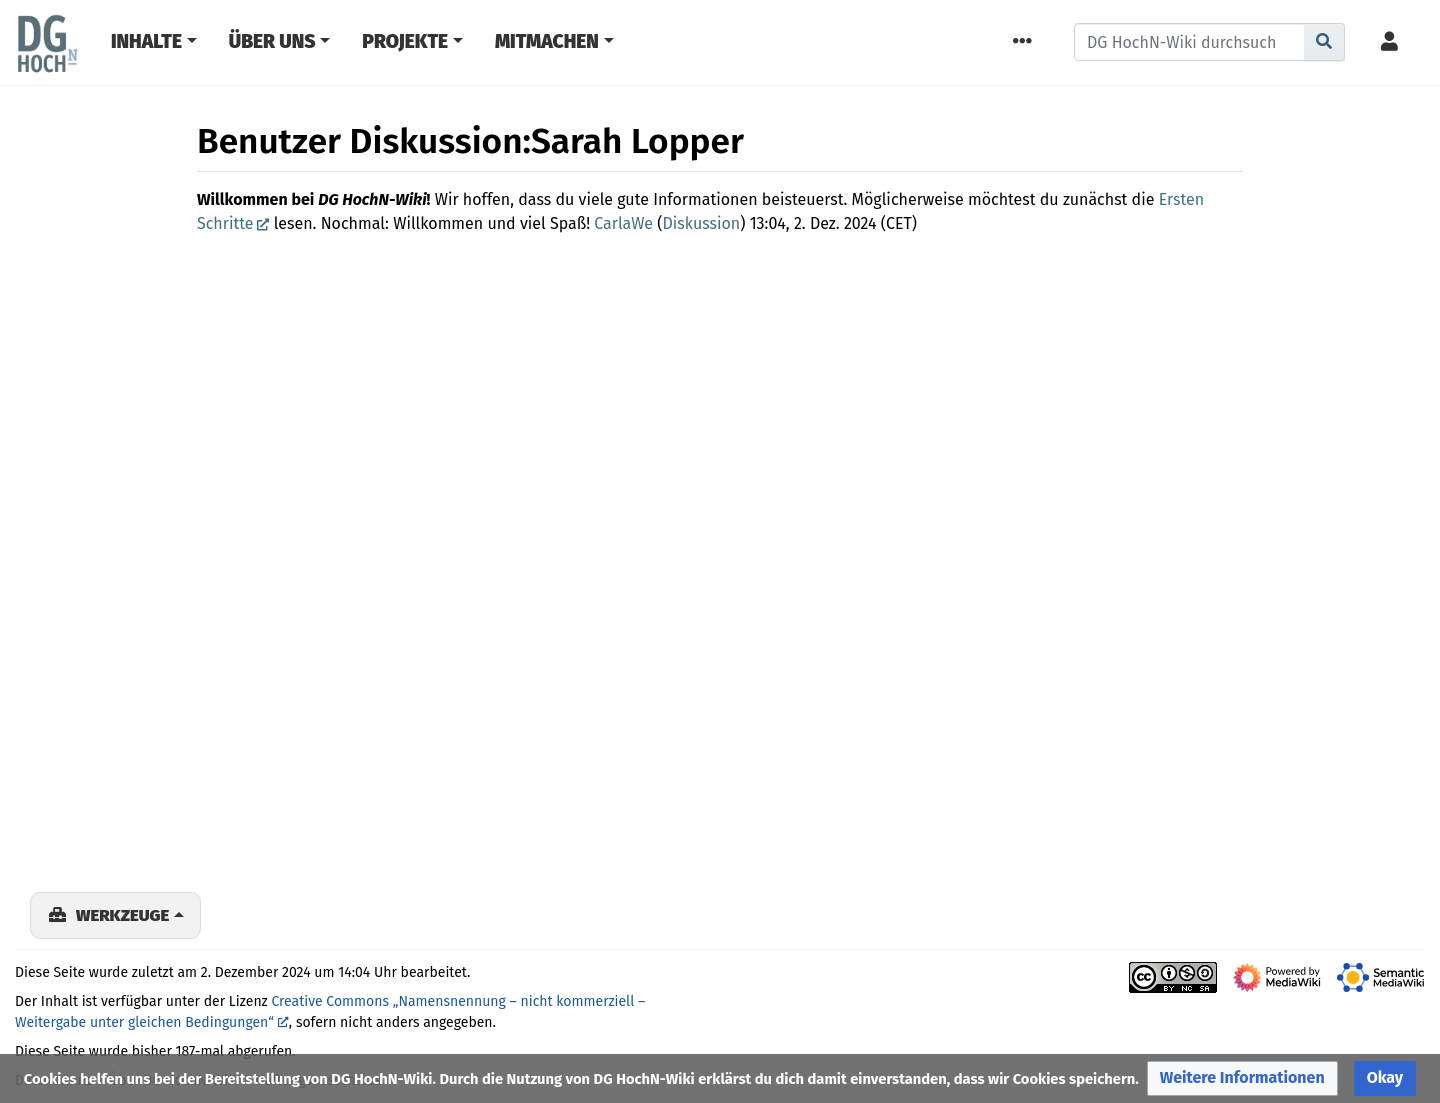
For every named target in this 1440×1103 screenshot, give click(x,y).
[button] (1242, 1078)
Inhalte (146, 41)
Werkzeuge (122, 915)
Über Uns (272, 41)
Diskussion (702, 223)
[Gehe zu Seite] (1324, 42)
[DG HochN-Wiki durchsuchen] (1189, 42)
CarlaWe (623, 223)
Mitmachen (547, 41)
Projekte (405, 41)
